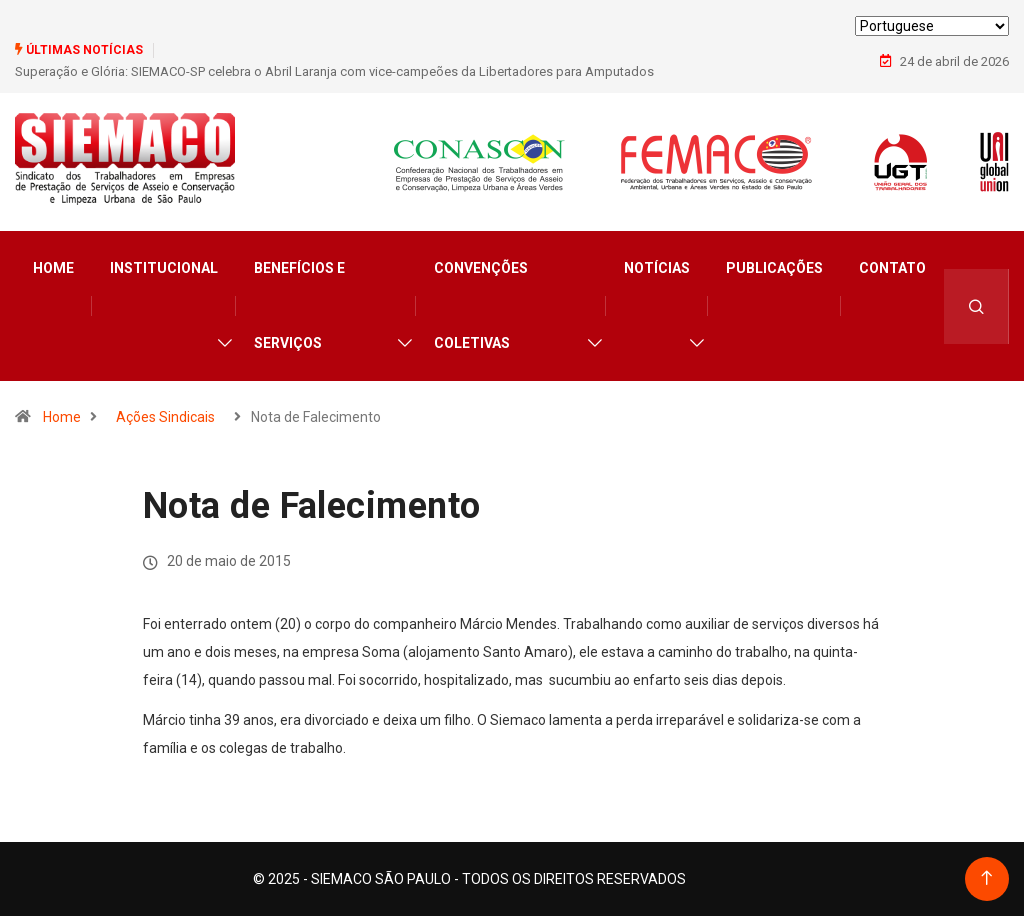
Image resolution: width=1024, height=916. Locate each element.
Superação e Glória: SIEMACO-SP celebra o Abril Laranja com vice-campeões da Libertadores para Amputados (334, 71)
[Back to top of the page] (986, 878)
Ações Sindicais (165, 417)
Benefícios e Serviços (299, 305)
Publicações (774, 268)
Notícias (657, 268)
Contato (892, 268)
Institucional (164, 268)
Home (53, 268)
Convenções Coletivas (481, 305)
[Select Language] (932, 26)
